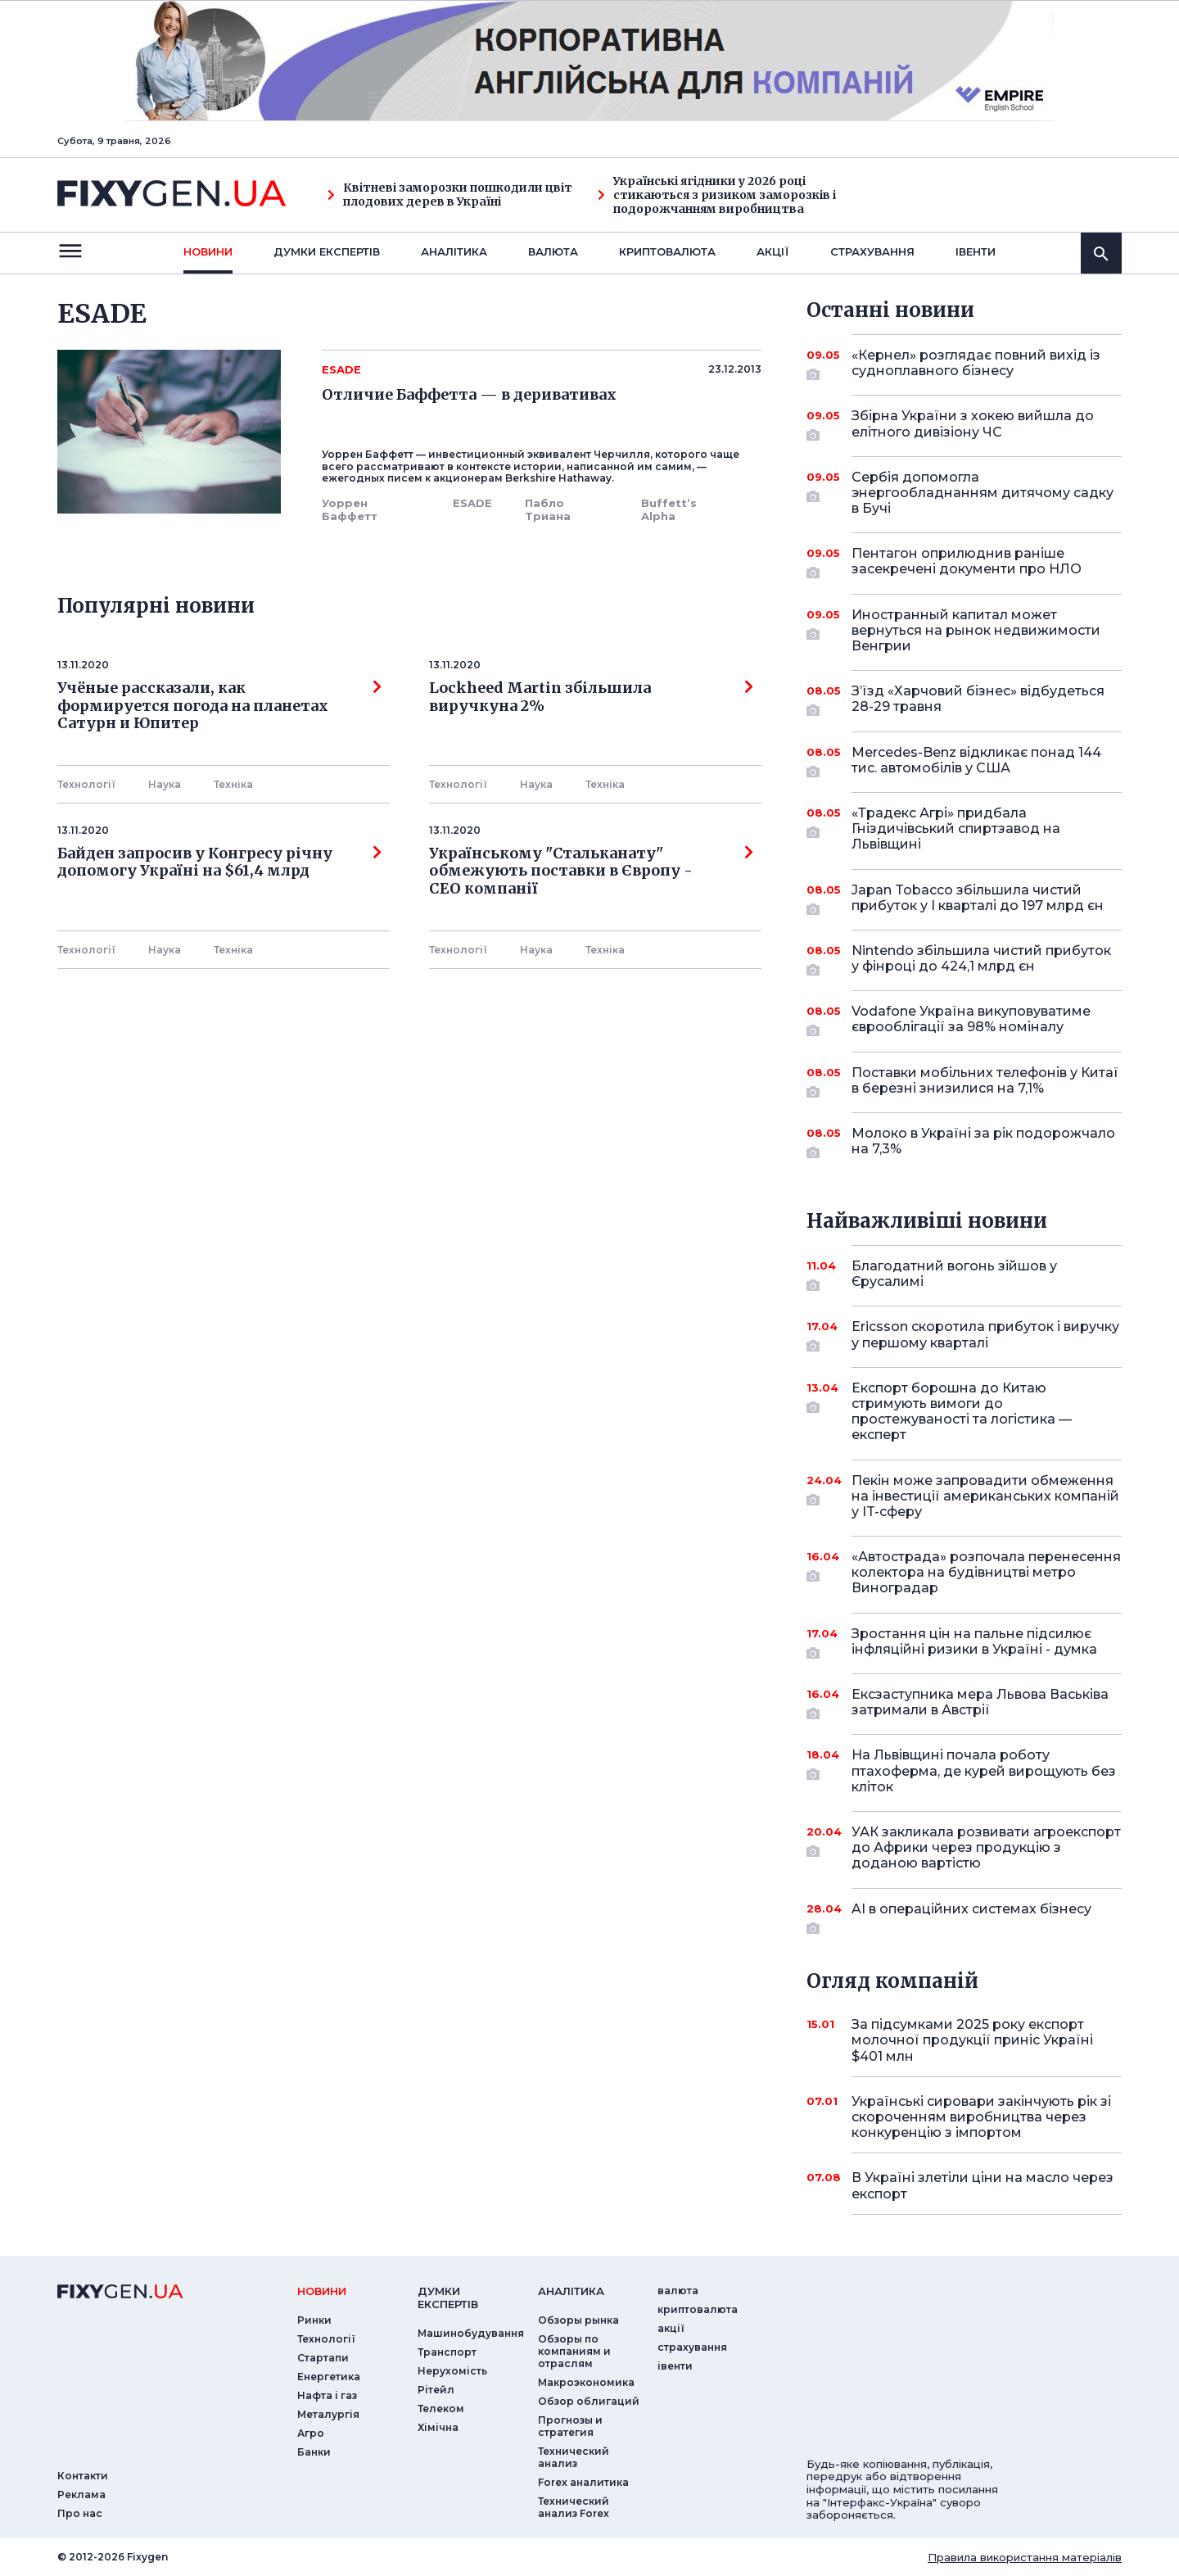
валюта (553, 251)
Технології (86, 784)
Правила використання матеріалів (1025, 2557)
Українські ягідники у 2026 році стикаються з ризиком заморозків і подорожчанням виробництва (717, 194)
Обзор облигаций (588, 2401)
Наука (164, 784)
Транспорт (447, 2352)
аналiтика (571, 2291)
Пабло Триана (548, 509)
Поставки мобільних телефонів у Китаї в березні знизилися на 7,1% (985, 1081)
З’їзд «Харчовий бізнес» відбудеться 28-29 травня (978, 700)
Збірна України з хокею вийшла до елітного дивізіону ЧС (973, 424)
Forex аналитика (583, 2482)
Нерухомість (452, 2371)
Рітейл (436, 2390)
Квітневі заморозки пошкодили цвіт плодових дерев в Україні (450, 195)
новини (208, 251)
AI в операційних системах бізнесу (971, 1915)
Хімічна (438, 2427)
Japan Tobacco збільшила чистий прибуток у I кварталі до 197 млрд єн (978, 899)
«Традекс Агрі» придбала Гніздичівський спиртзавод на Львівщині (964, 828)
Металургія (328, 2414)
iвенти (975, 251)
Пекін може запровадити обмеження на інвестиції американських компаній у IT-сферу (985, 1496)
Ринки (314, 2320)
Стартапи (323, 2358)
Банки (314, 2452)
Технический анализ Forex (573, 2507)
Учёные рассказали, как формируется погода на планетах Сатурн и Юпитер (219, 705)
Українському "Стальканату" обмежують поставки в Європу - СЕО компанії (591, 871)
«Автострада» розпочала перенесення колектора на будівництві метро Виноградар (986, 1572)
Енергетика (328, 2376)
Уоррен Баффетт (349, 509)
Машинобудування (471, 2333)
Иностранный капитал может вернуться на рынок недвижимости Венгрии (976, 630)
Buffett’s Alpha (669, 509)
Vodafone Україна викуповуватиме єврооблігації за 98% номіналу (971, 1020)
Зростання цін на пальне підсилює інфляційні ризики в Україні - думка (974, 1642)
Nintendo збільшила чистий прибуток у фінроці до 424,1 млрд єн (981, 959)
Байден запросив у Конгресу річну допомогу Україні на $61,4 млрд (219, 862)
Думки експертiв (326, 251)
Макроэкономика (586, 2382)
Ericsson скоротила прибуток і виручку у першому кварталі (985, 1335)
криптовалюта (667, 251)
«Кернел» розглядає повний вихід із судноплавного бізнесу (976, 364)
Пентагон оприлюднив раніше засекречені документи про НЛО (967, 562)
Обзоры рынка (578, 2320)
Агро (310, 2433)
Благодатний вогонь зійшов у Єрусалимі (964, 1275)
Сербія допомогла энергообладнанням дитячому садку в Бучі (983, 492)
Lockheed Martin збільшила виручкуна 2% (591, 697)
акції (773, 251)
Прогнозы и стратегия (570, 2426)
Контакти (82, 2476)
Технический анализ (573, 2457)
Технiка (233, 784)
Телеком (441, 2408)
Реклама (81, 2494)
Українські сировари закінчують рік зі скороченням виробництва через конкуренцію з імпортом (981, 2117)
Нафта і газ (327, 2395)
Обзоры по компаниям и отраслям (574, 2351)
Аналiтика (454, 251)
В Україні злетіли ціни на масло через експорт (983, 2185)
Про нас (79, 2513)
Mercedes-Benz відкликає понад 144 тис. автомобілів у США (976, 761)
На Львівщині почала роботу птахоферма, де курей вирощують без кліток (984, 1770)
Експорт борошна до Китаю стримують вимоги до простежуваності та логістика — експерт (964, 1411)
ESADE (472, 502)
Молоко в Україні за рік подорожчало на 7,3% (983, 1142)
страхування (872, 251)
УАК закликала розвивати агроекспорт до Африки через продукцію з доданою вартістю (986, 1847)
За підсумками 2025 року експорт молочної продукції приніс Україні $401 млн (972, 2040)
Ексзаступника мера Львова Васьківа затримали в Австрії (980, 1703)
